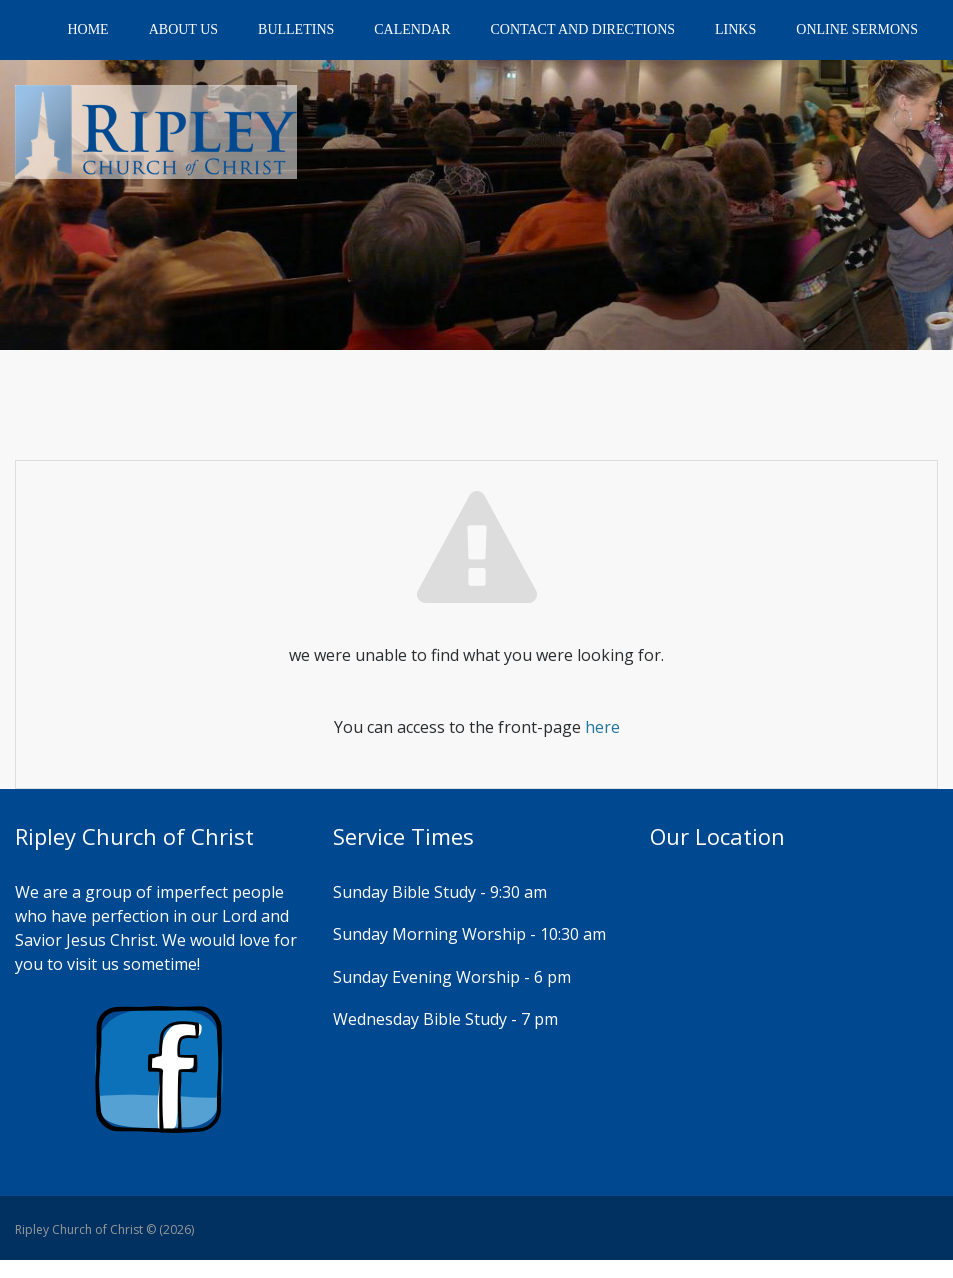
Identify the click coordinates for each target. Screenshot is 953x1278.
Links (735, 29)
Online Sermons (857, 29)
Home (87, 29)
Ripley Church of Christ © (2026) (104, 1229)
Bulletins (296, 29)
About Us (183, 29)
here (602, 727)
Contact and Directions (583, 29)
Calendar (412, 29)
